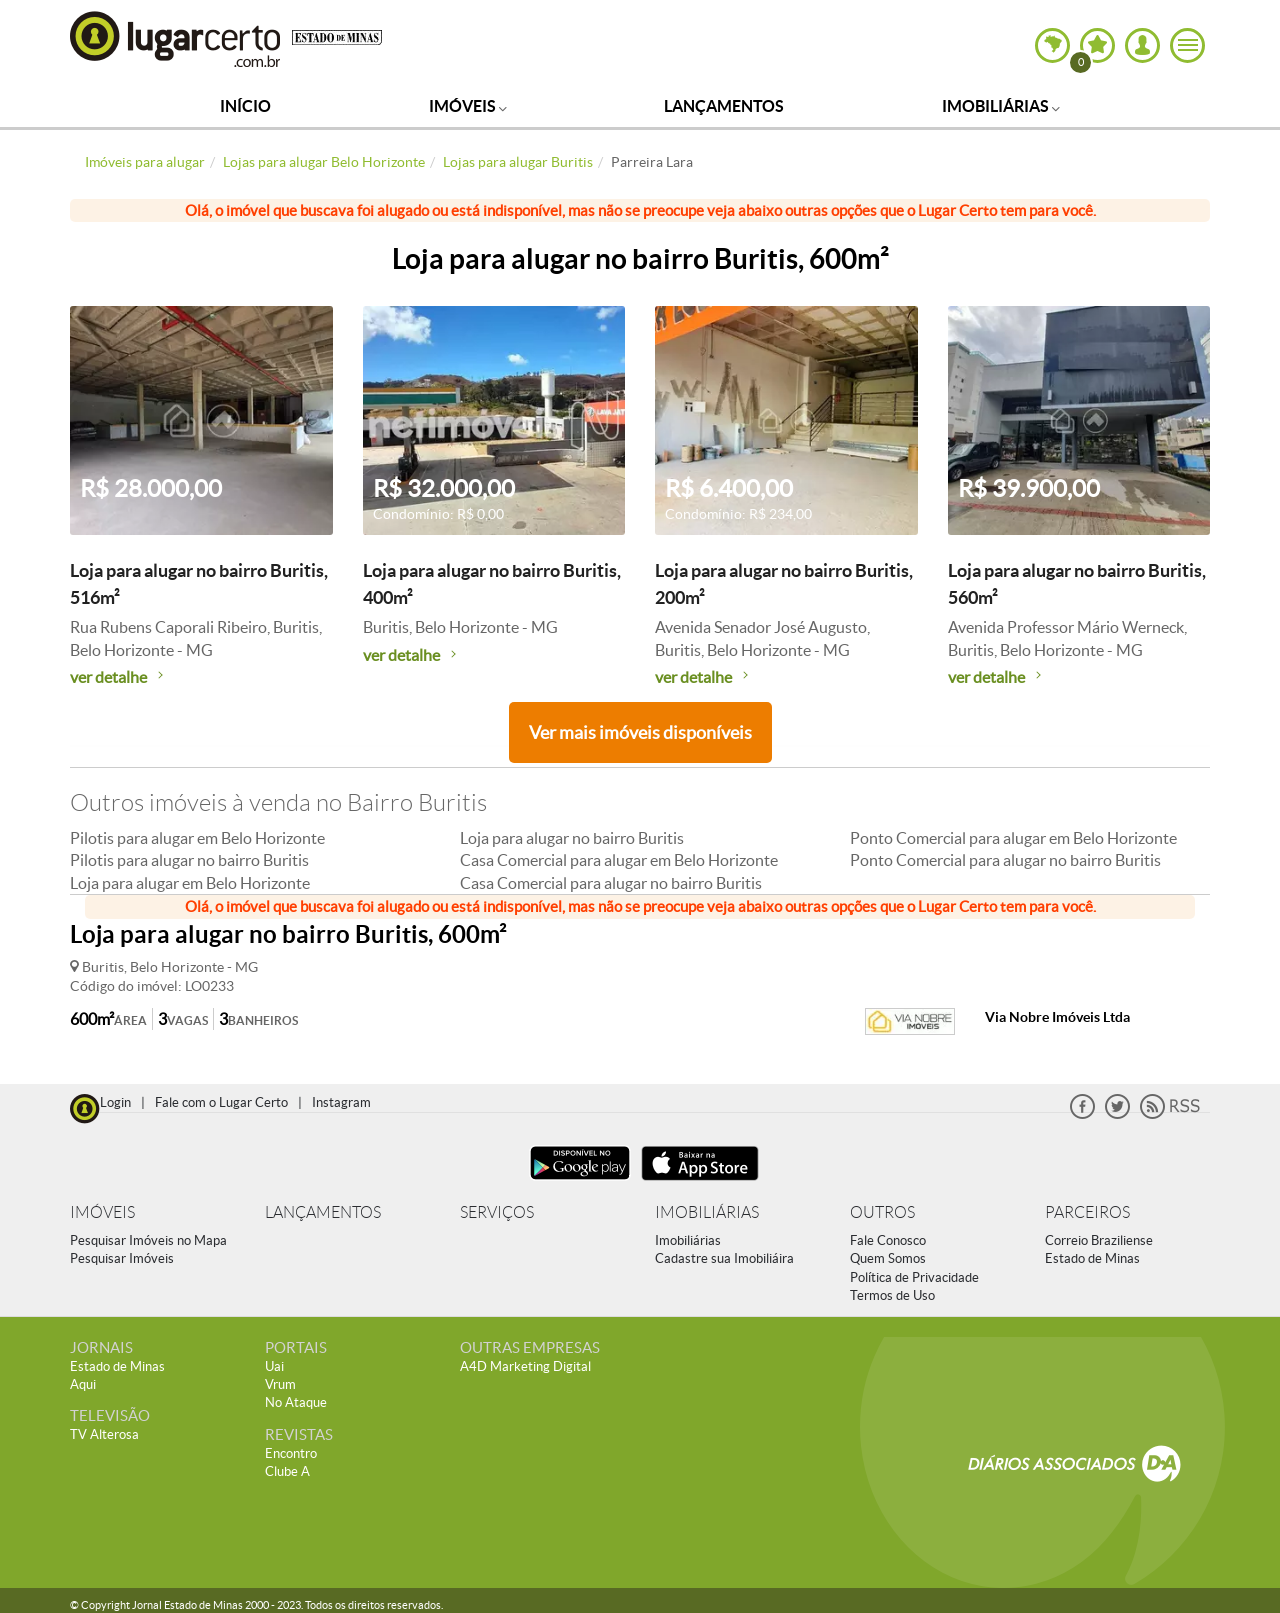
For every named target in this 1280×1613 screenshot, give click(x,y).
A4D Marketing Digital (525, 1366)
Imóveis (468, 106)
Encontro (291, 1453)
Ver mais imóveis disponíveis (640, 732)
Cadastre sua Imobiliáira (724, 1258)
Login (115, 1102)
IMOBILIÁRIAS (707, 1212)
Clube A (287, 1471)
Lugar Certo (176, 38)
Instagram (341, 1102)
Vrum (280, 1384)
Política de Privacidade (914, 1277)
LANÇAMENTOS (323, 1212)
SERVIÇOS (497, 1212)
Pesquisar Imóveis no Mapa (148, 1240)
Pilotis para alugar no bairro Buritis (189, 860)
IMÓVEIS (102, 1212)
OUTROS (882, 1212)
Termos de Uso (892, 1295)
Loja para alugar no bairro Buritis (572, 838)
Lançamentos (724, 106)
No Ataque (296, 1402)
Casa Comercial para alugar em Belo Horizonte (619, 860)
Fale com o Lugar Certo (221, 1102)
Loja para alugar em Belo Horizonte (190, 883)
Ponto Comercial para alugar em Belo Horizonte (1013, 838)
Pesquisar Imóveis (122, 1258)
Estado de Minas (1092, 1258)
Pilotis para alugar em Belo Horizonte (197, 838)
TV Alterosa (104, 1434)
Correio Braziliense (1099, 1240)
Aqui (83, 1384)
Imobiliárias (1001, 106)
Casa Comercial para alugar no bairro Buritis (611, 883)
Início (245, 106)
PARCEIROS (1087, 1212)
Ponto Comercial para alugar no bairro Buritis (1005, 860)
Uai (274, 1366)
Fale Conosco (888, 1240)
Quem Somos (888, 1258)
